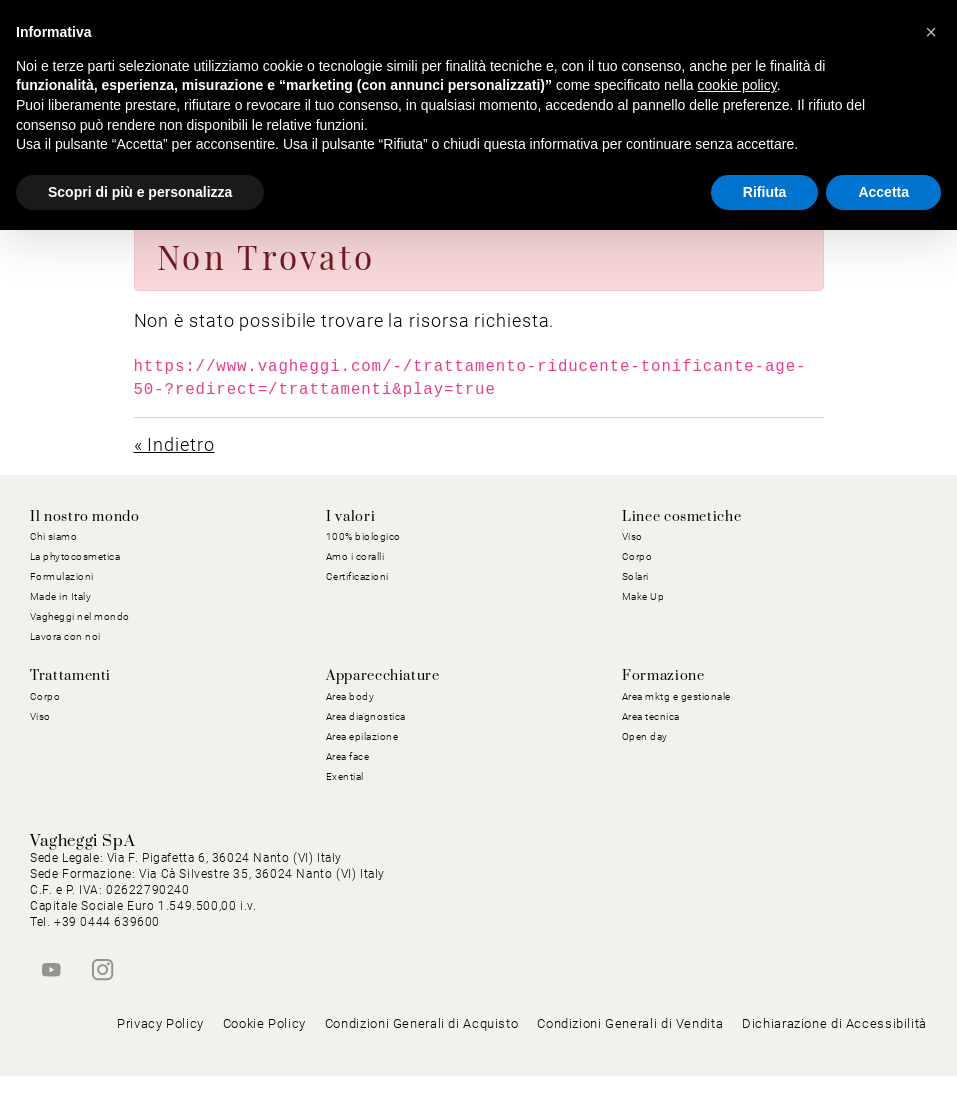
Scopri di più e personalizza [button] (140, 192)
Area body (350, 696)
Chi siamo (54, 536)
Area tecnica (651, 716)
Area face (348, 756)
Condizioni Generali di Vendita (630, 1053)
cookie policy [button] (737, 85)
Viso (632, 536)
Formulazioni (62, 576)
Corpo (637, 556)
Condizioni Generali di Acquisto (422, 1053)
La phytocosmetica (75, 556)
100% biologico (363, 536)
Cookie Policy (264, 1053)
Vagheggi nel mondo (80, 616)
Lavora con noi (65, 636)
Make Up (643, 596)
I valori (350, 517)
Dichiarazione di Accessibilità (834, 1053)
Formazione (663, 676)
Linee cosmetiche (681, 517)
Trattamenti (70, 676)
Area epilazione (362, 736)
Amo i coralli (355, 556)
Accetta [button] (883, 192)
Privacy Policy (160, 1053)
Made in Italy (61, 596)
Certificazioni (357, 576)
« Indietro (174, 444)
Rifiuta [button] (765, 192)
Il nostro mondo (85, 517)
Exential (345, 776)
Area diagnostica (366, 716)
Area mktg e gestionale (676, 696)
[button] (931, 32)
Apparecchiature (383, 676)
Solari (635, 576)
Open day (645, 736)
